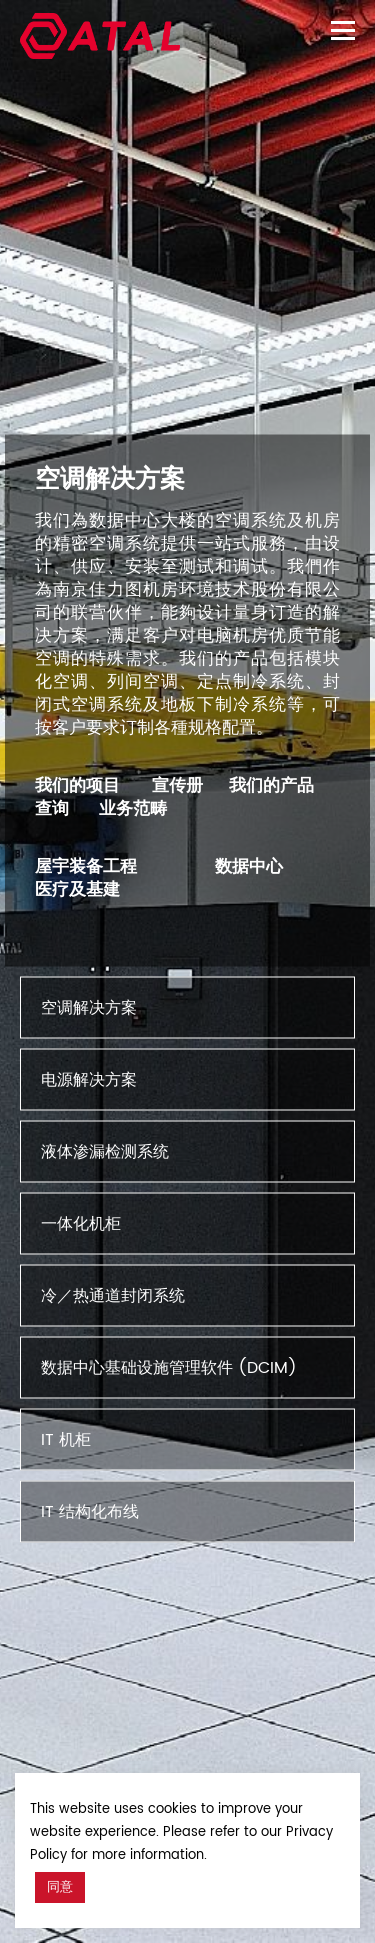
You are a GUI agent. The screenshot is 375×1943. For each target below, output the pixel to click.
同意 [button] (60, 1887)
